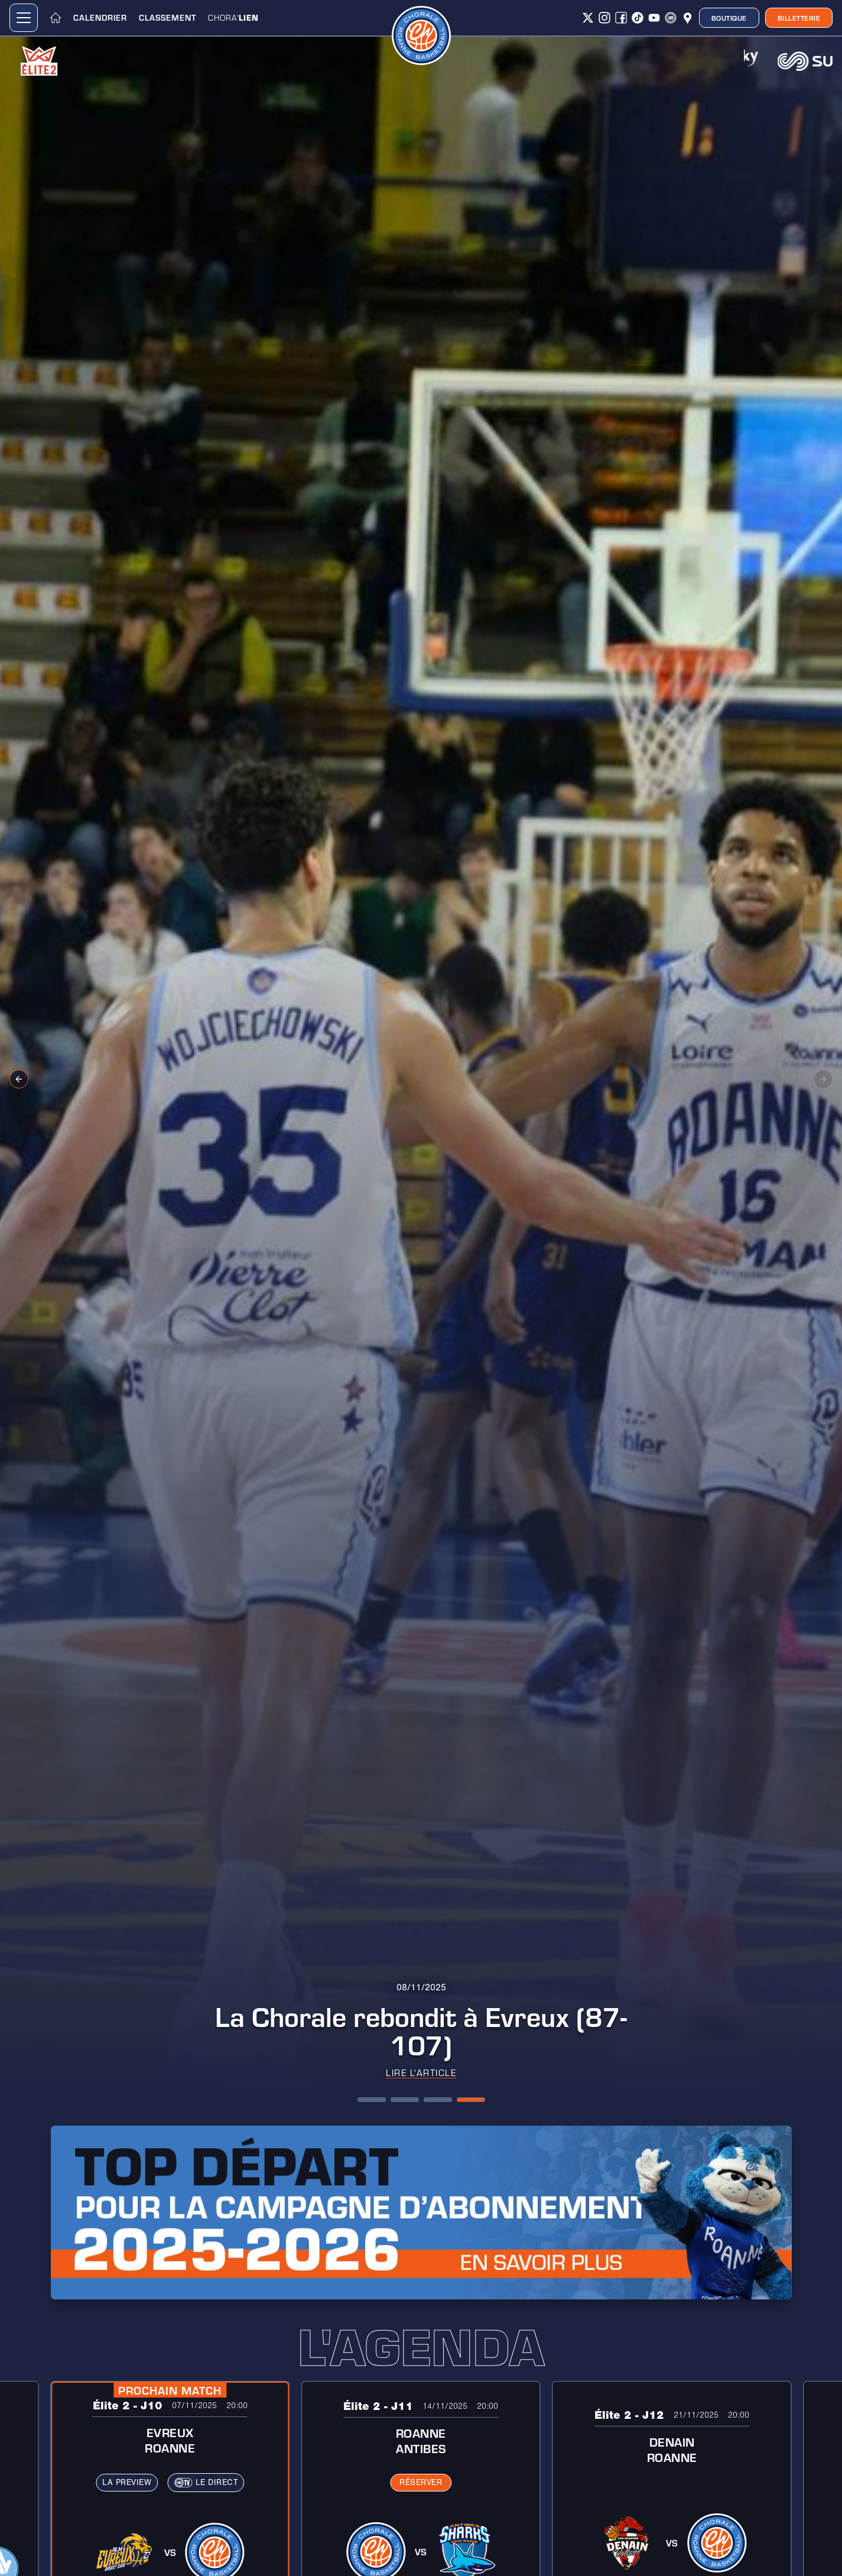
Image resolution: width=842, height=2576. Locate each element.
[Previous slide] (18, 1079)
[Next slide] (823, 1079)
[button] (23, 18)
